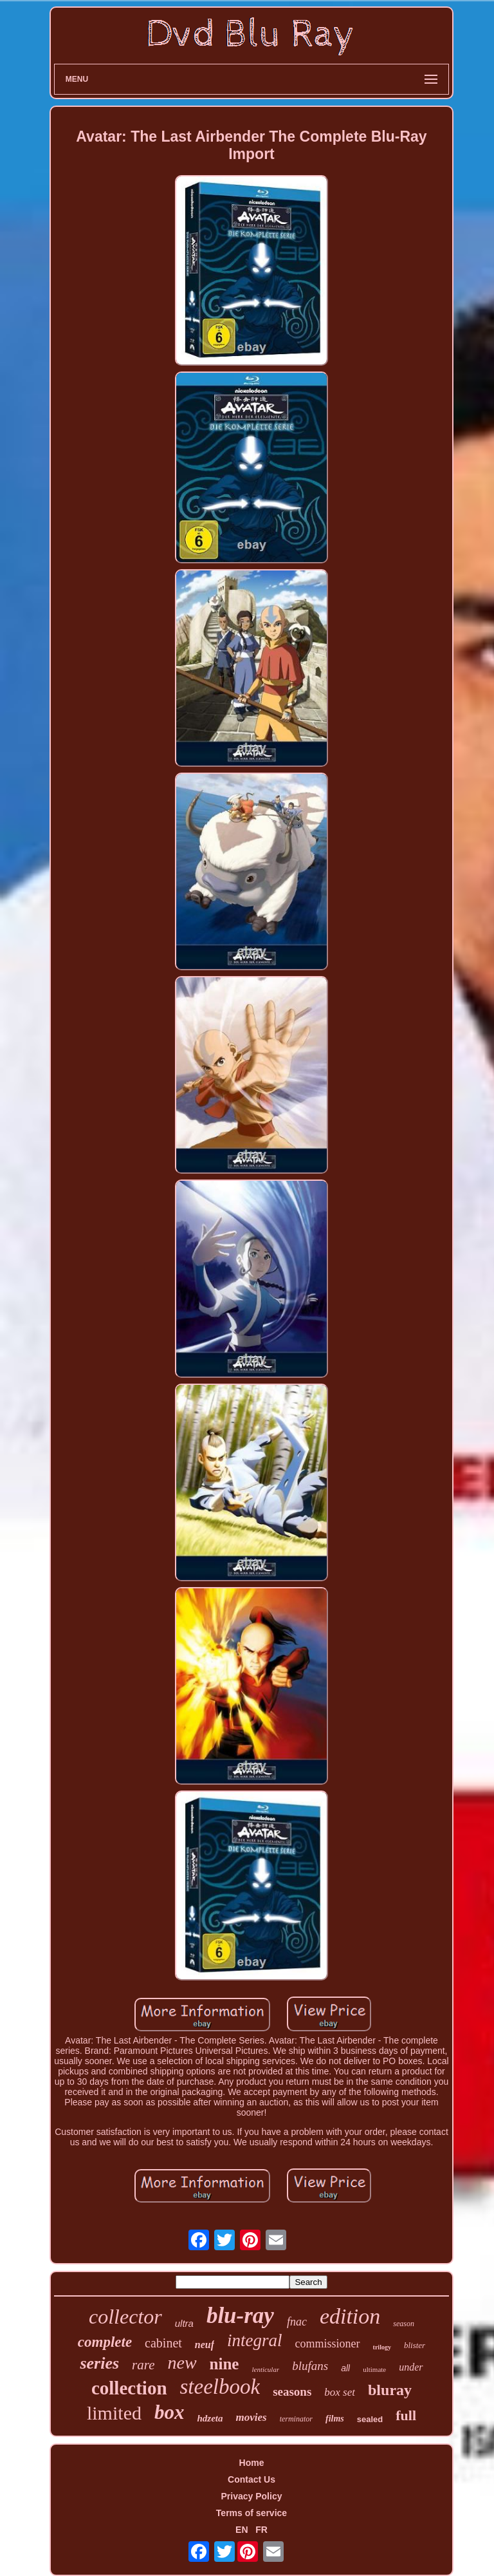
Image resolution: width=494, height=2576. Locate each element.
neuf (204, 2344)
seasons (292, 2391)
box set (339, 2392)
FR (261, 2529)
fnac (297, 2321)
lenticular (265, 2369)
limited (114, 2412)
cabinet (163, 2343)
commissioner (327, 2343)
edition (350, 2316)
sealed (370, 2419)
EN (241, 2529)
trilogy (382, 2347)
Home (251, 2463)
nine (224, 2364)
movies (250, 2417)
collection (129, 2388)
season (403, 2323)
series (99, 2363)
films (334, 2418)
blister (414, 2345)
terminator (296, 2418)
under (411, 2367)
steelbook (220, 2386)
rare (143, 2365)
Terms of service (251, 2513)
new (181, 2363)
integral (254, 2340)
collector (125, 2316)
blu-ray (240, 2315)
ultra (184, 2323)
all (345, 2368)
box (169, 2412)
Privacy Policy (251, 2496)
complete (105, 2342)
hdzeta (210, 2418)
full (406, 2415)
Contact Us (251, 2479)
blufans (310, 2366)
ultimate (374, 2369)
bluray (390, 2390)
